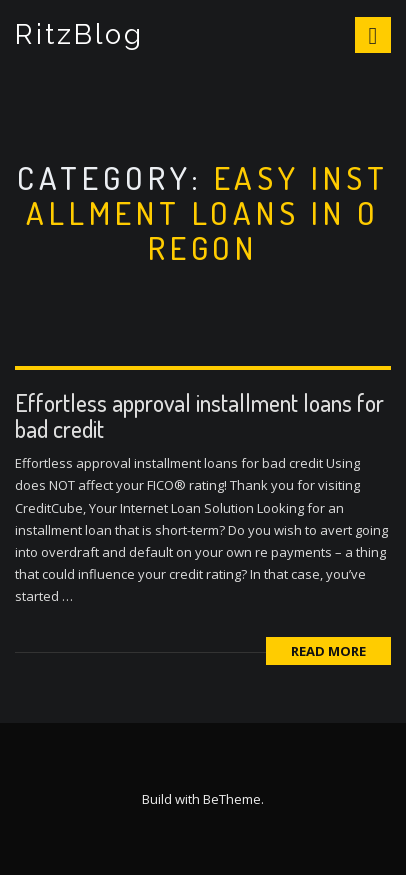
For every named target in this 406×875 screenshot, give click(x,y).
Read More (328, 651)
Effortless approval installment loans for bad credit (199, 415)
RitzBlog (79, 34)
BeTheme (232, 799)
